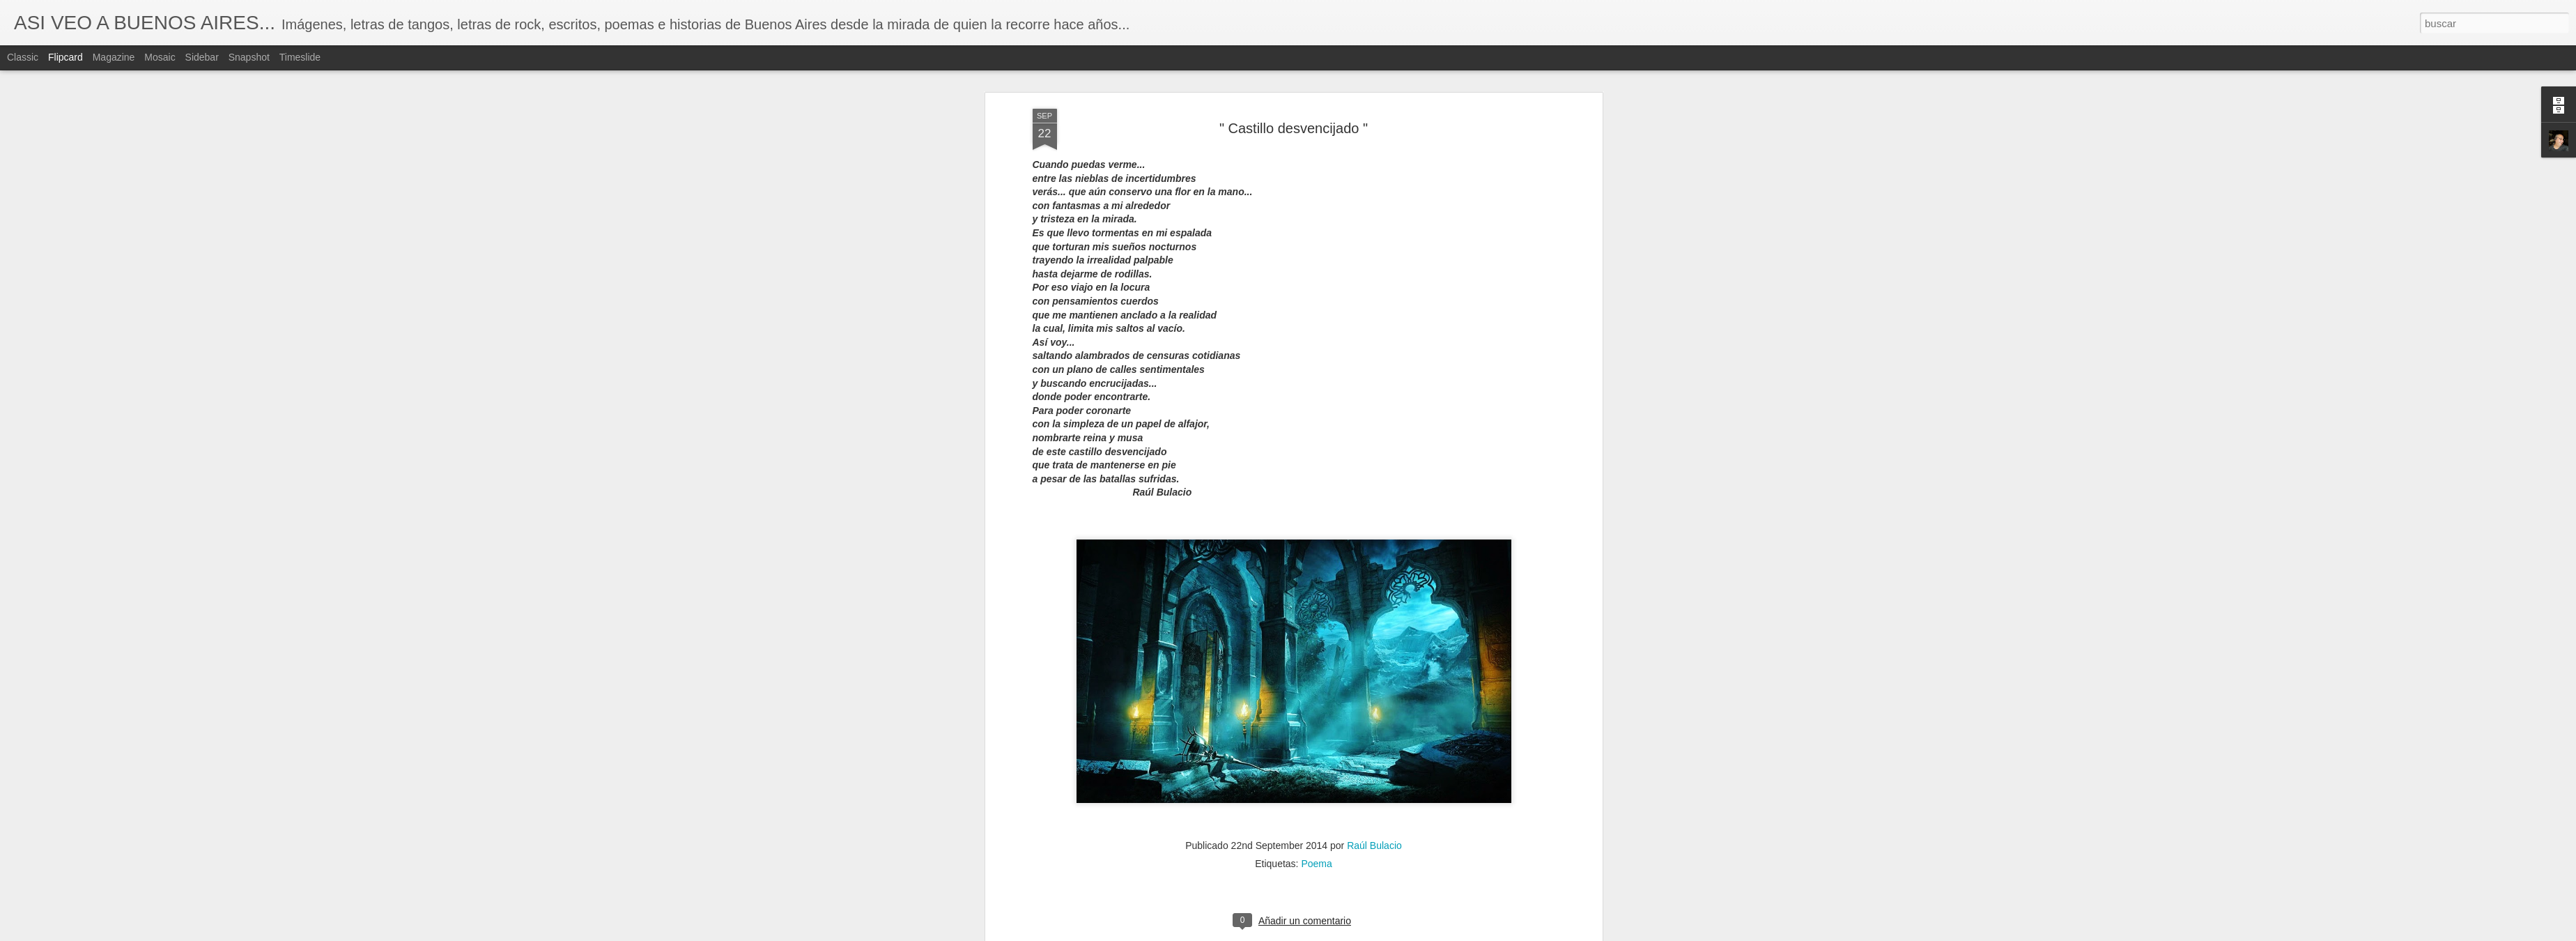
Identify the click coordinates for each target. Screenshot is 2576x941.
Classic (22, 57)
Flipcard (65, 57)
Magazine (114, 57)
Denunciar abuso (1388, 933)
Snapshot (249, 57)
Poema (1316, 75)
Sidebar (202, 57)
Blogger (1342, 933)
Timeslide (300, 57)
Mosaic (159, 57)
